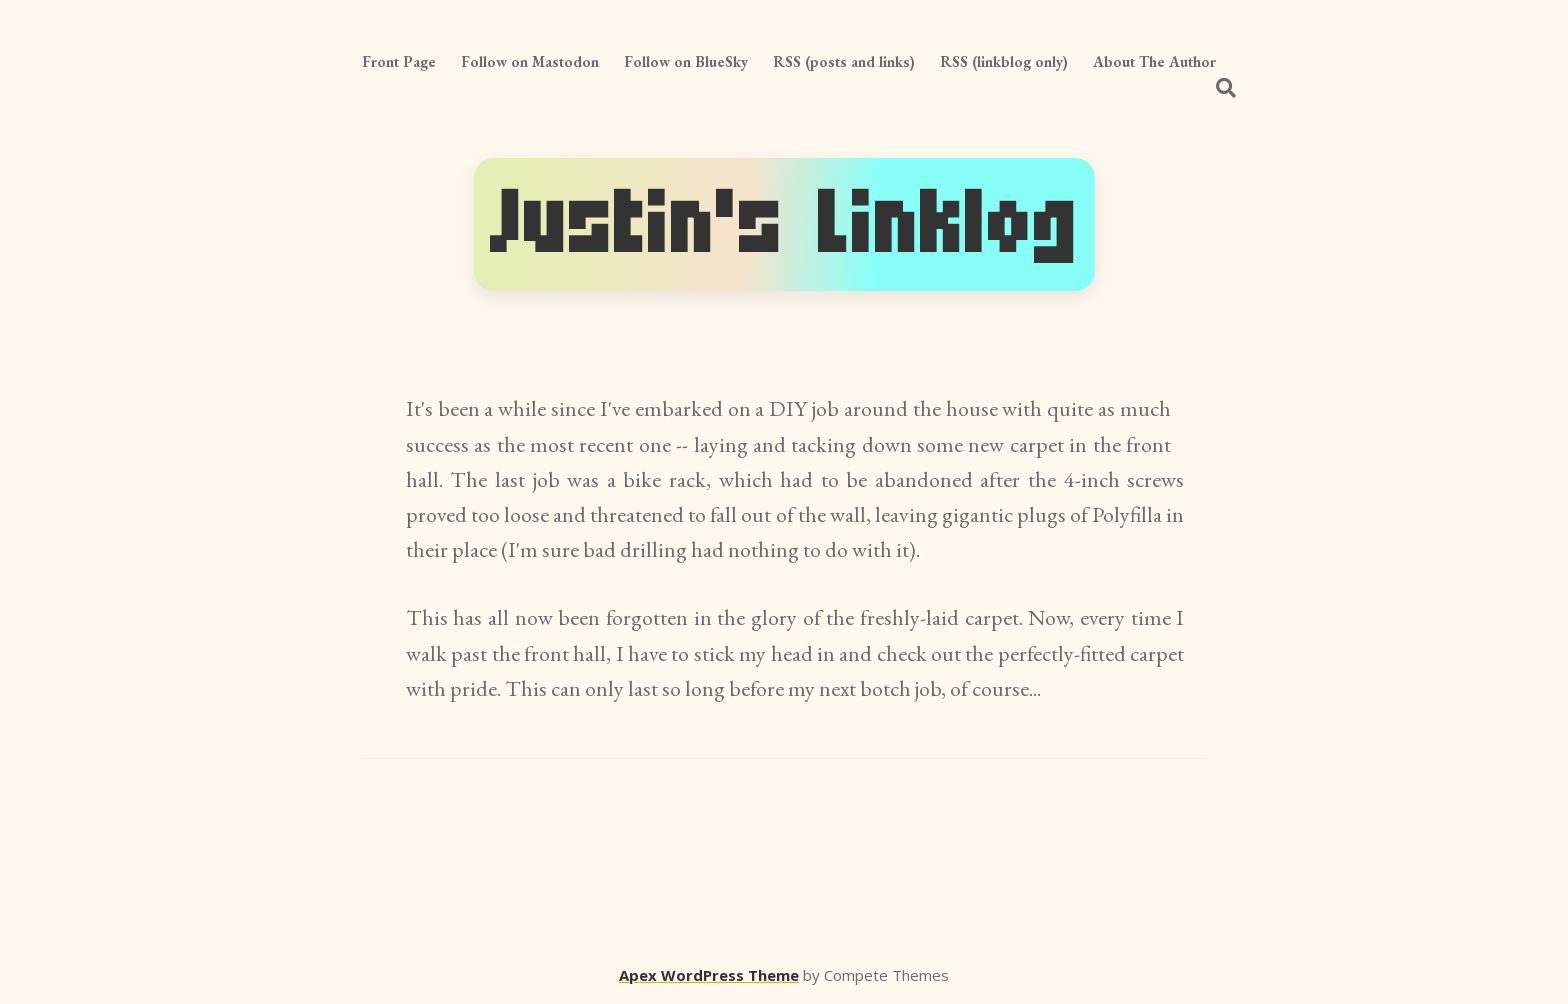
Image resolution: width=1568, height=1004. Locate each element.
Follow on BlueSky (686, 61)
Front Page (399, 61)
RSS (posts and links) (844, 61)
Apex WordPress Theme (709, 975)
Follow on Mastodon (530, 61)
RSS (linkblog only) (1004, 61)
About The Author (1154, 61)
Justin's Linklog (784, 224)
